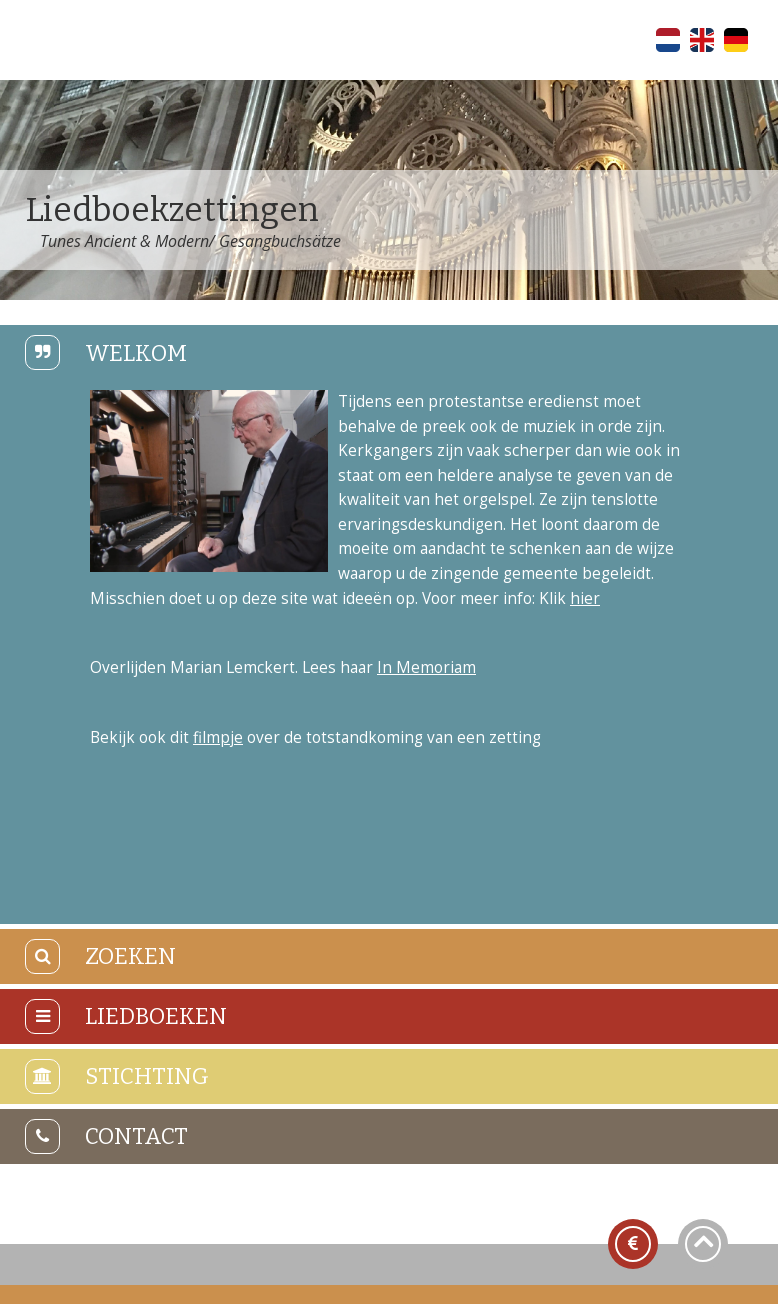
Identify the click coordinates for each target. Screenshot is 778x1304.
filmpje (218, 737)
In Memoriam (426, 667)
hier (585, 598)
